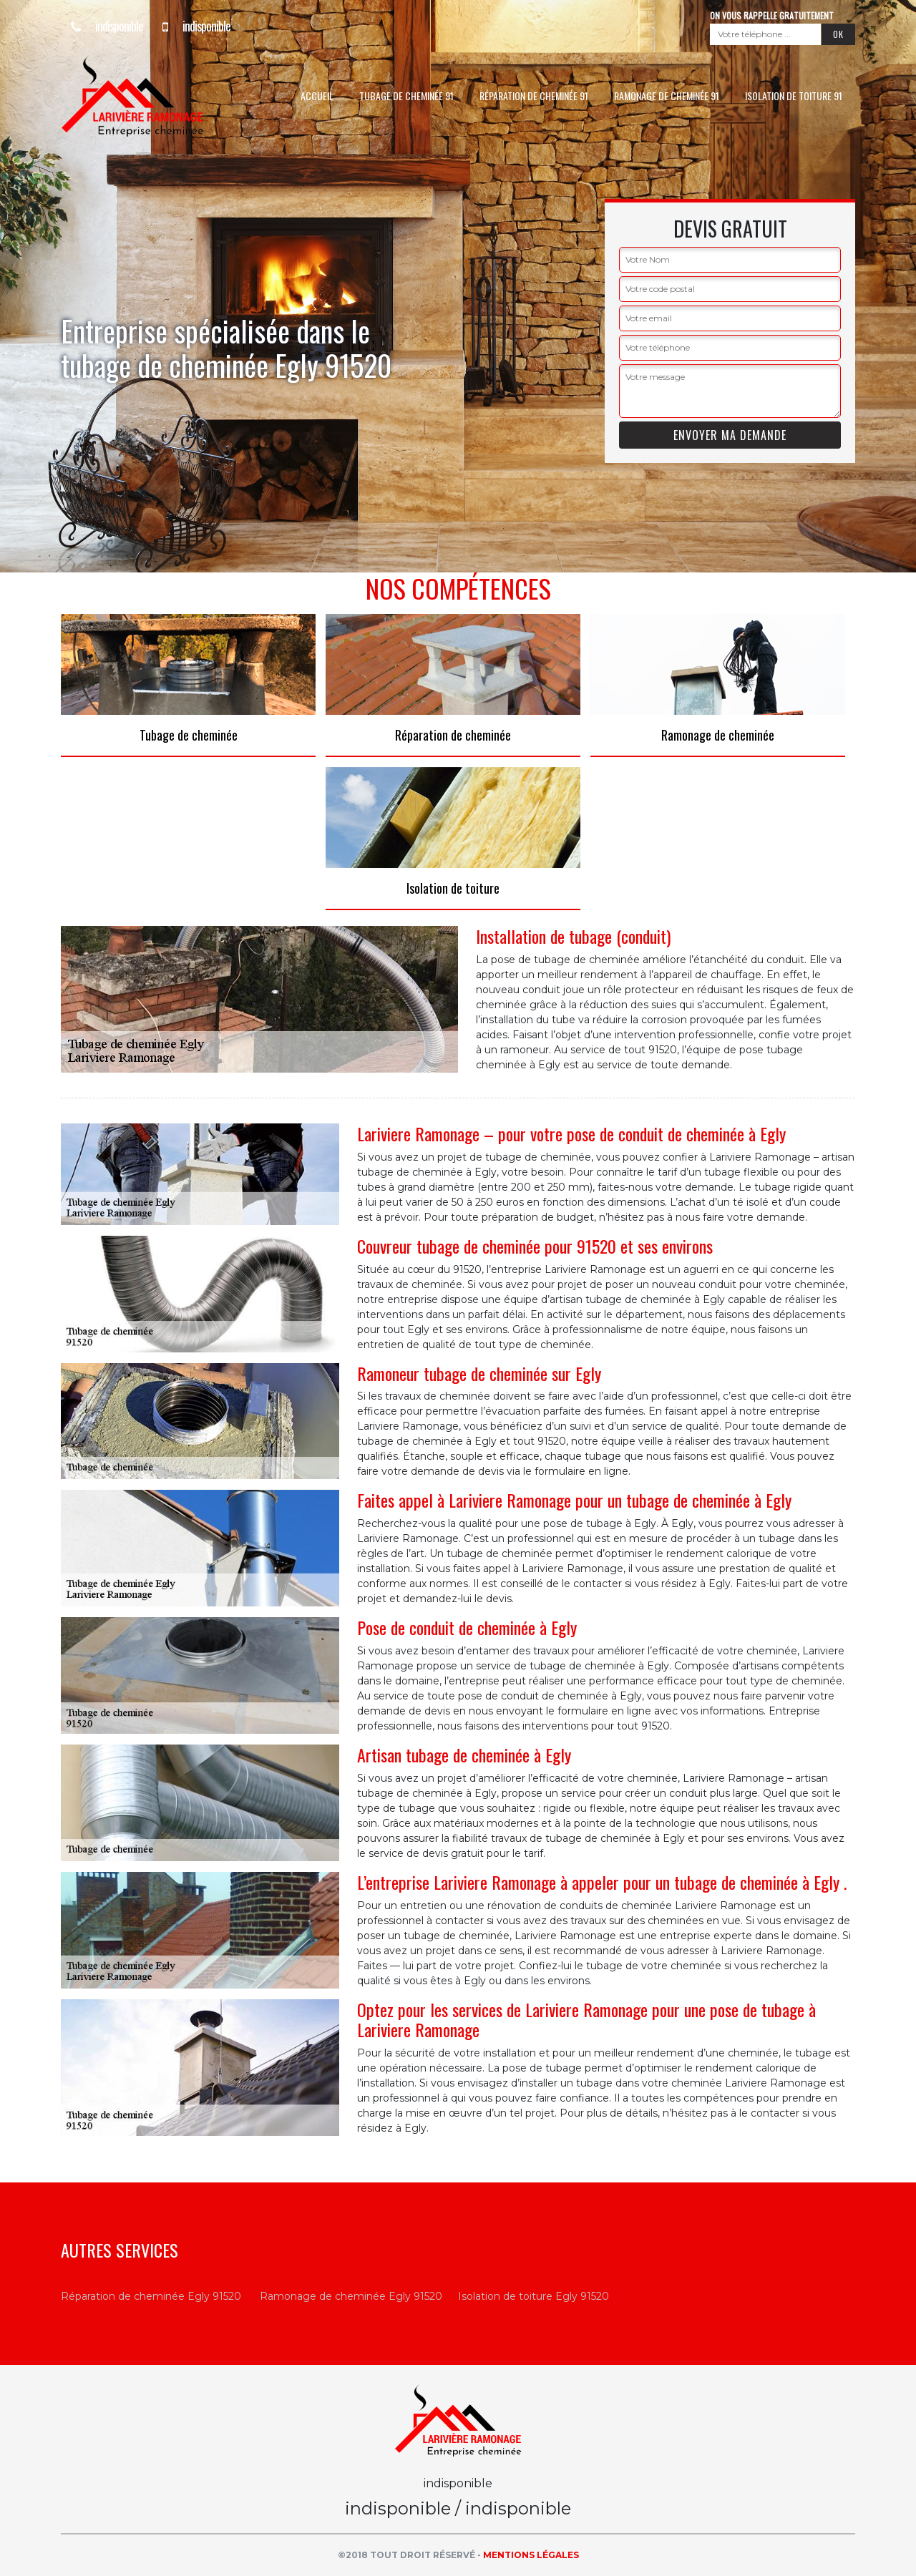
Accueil (317, 95)
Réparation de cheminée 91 (533, 95)
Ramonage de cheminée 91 (666, 95)
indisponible (102, 25)
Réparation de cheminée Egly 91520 (151, 2296)
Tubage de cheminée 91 (406, 95)
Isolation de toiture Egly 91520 (533, 2296)
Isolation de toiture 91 (793, 95)
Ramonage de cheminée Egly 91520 (351, 2296)
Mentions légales (531, 2555)
